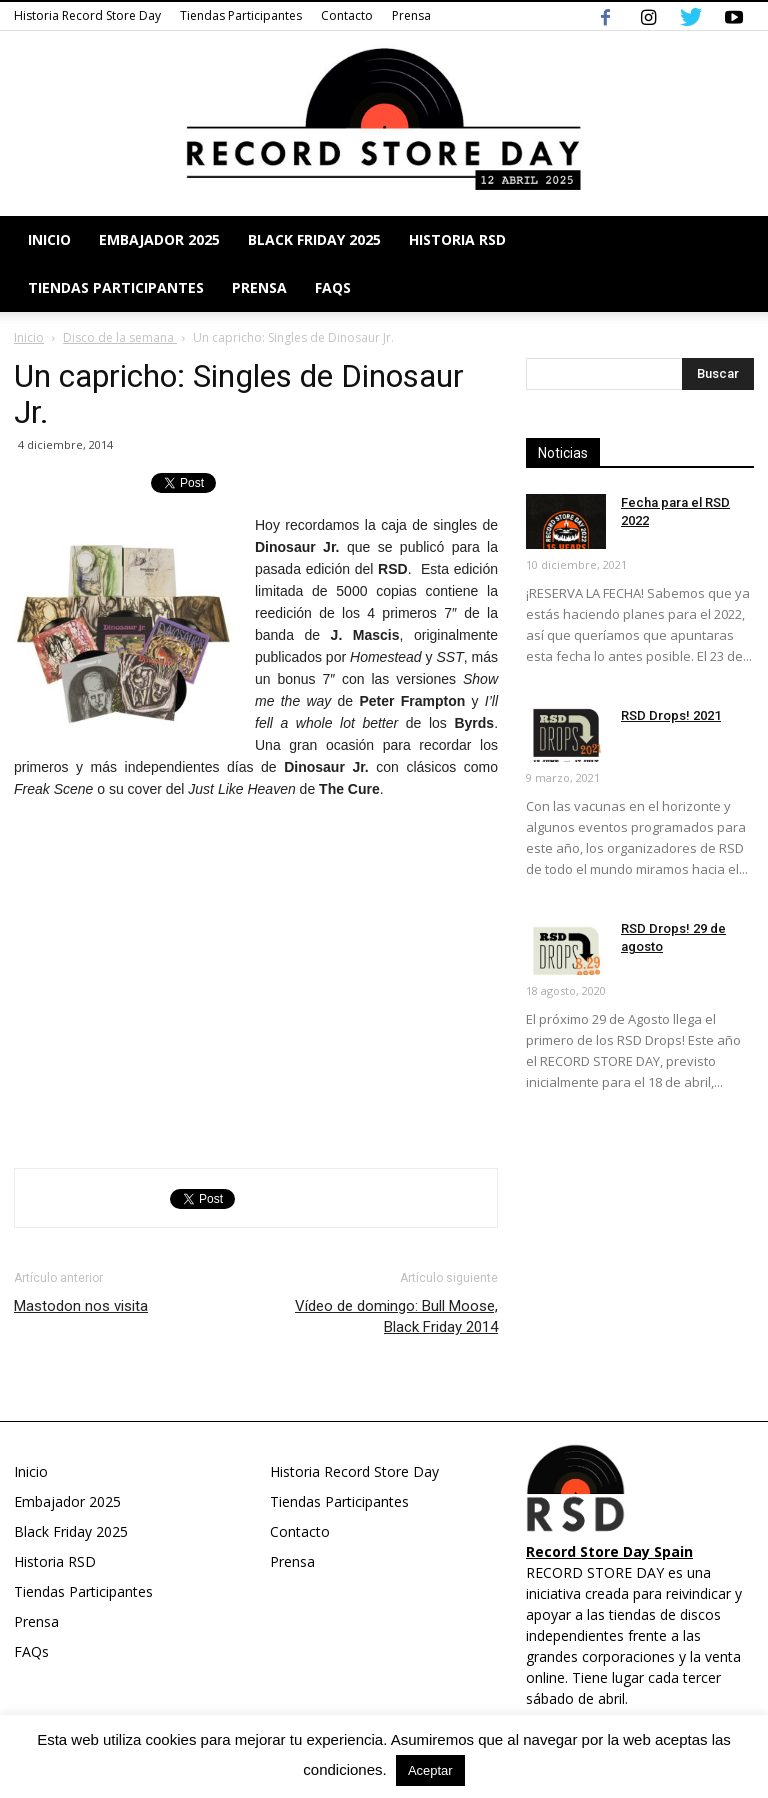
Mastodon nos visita (81, 1306)
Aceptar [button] (430, 1770)
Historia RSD (457, 239)
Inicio (49, 239)
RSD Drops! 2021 (671, 715)
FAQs (333, 287)
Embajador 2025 (159, 239)
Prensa (411, 15)
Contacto (347, 15)
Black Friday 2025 (314, 239)
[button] (730, 264)
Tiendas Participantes (241, 15)
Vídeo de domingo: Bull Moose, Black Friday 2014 (396, 1316)
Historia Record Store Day (87, 15)
